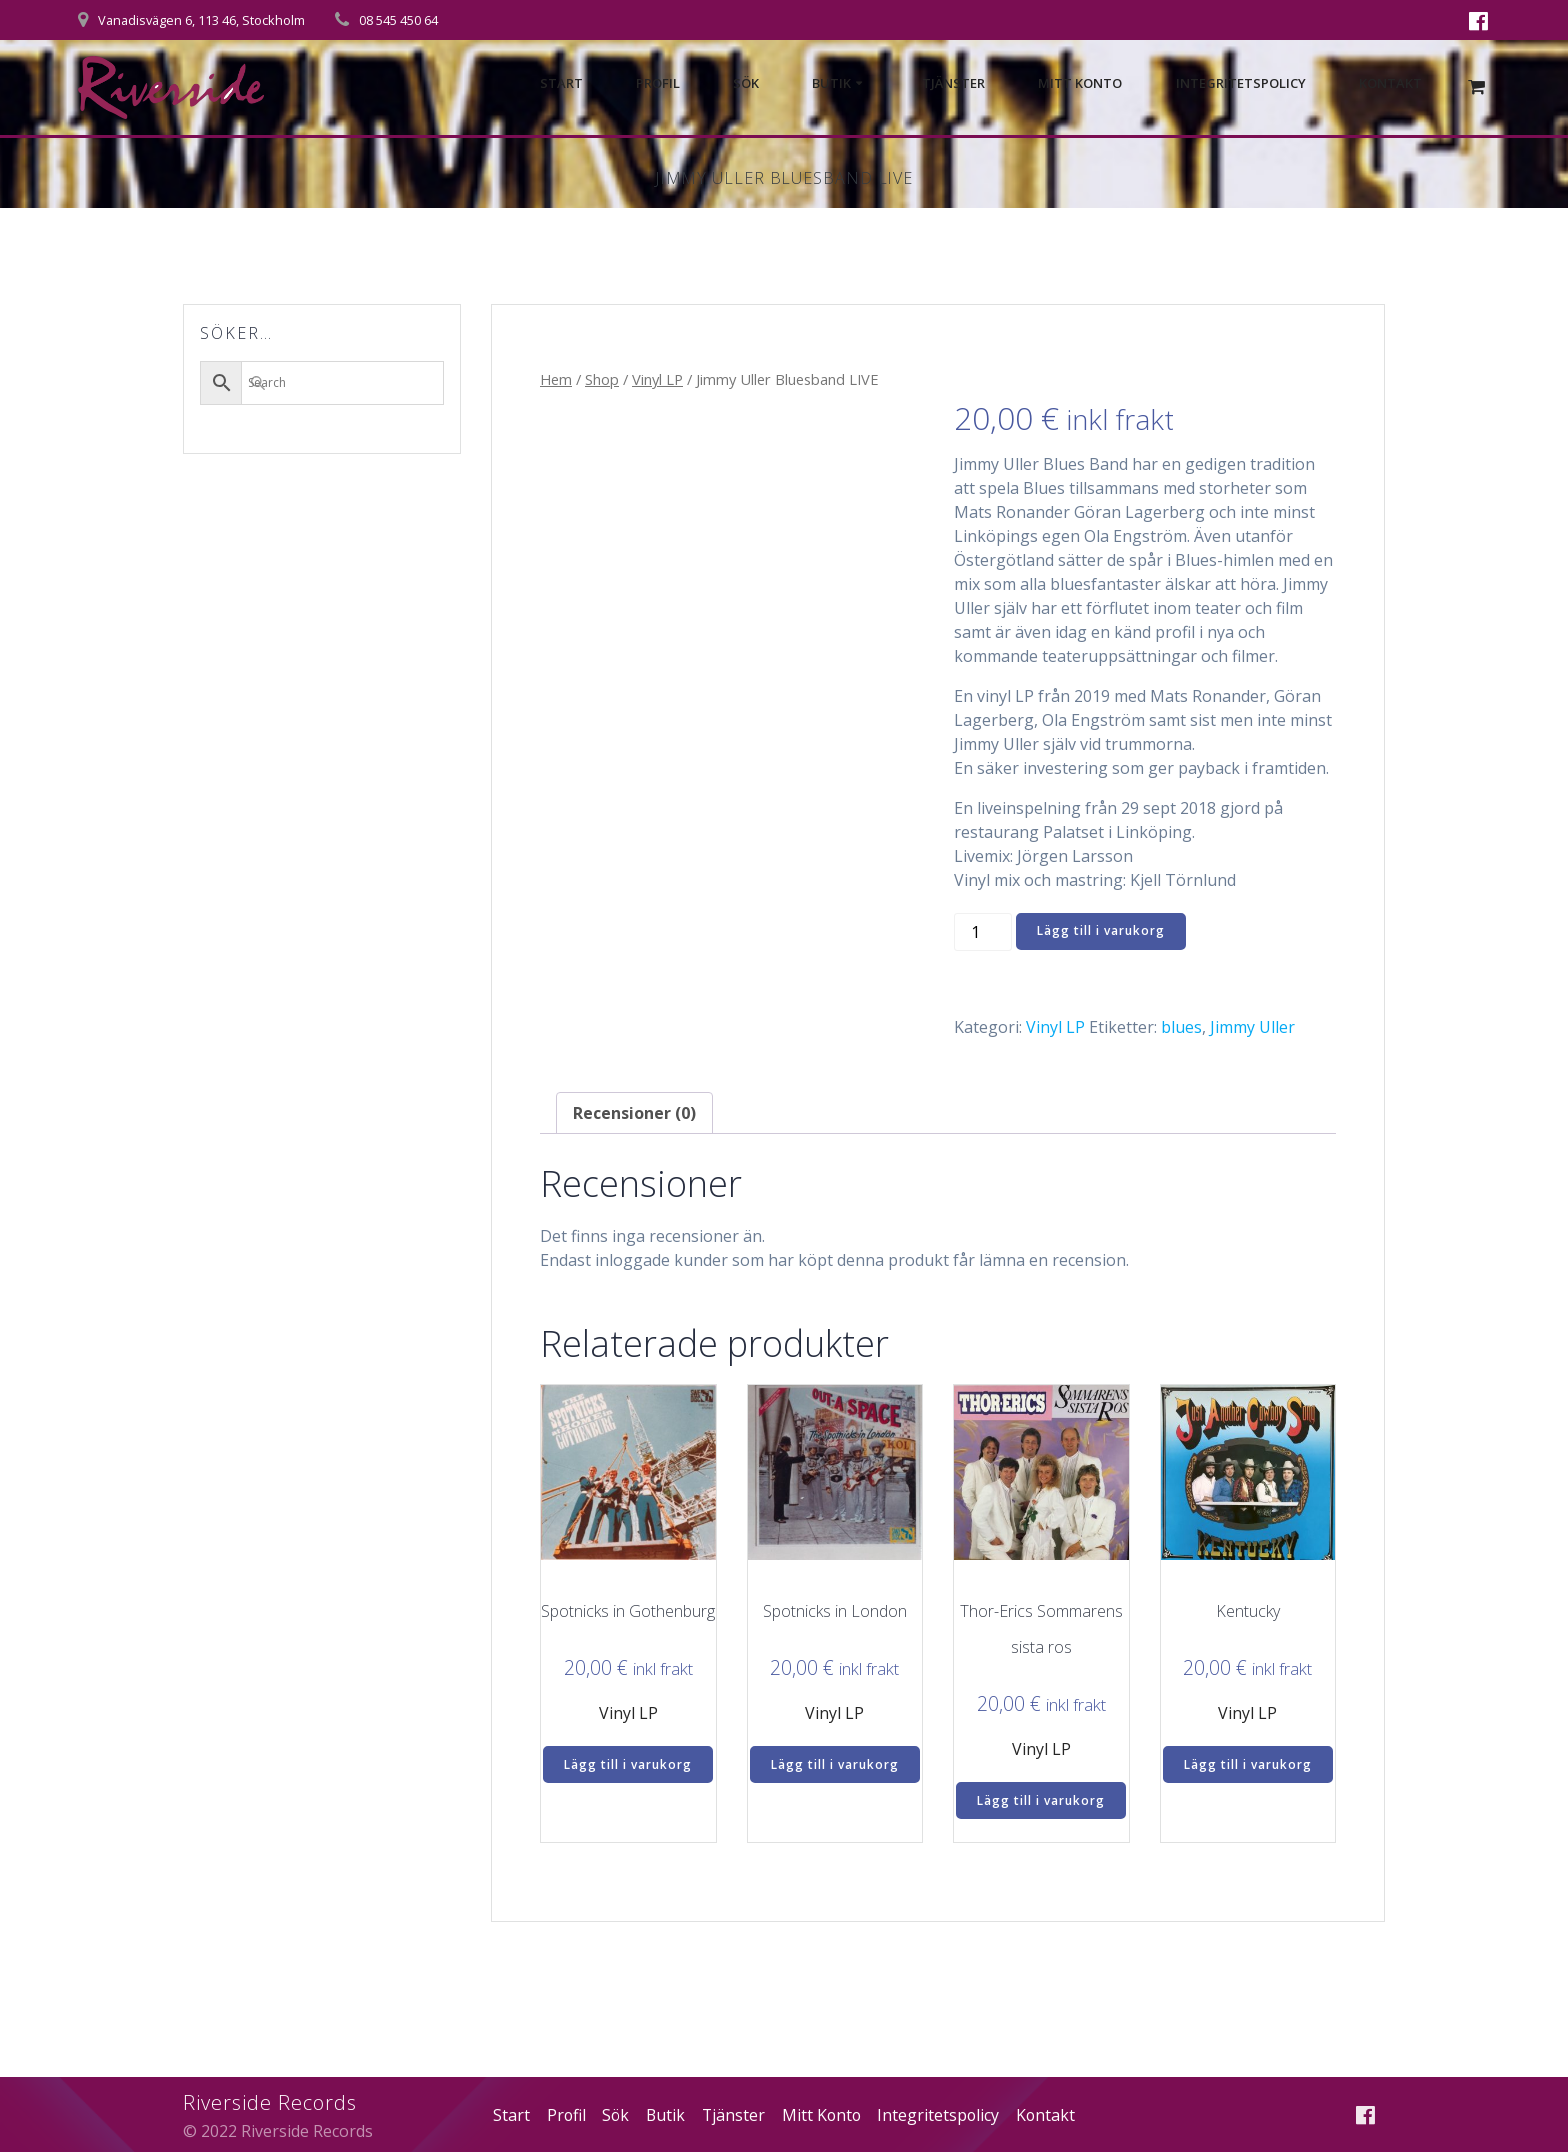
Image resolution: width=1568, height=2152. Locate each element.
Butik (831, 84)
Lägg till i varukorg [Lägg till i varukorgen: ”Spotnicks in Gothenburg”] (628, 1764)
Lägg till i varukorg (1101, 930)
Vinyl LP (657, 379)
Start (561, 84)
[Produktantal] (983, 932)
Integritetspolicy (1241, 84)
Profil (658, 84)
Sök (746, 84)
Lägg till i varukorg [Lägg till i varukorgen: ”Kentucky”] (1248, 1764)
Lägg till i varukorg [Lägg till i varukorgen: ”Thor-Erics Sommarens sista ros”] (1041, 1800)
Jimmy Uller (1252, 1027)
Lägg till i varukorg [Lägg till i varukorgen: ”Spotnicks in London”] (835, 1764)
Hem (556, 379)
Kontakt (1390, 84)
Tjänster (953, 84)
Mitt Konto (1080, 84)
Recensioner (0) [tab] (634, 1113)
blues (1181, 1027)
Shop (602, 379)
